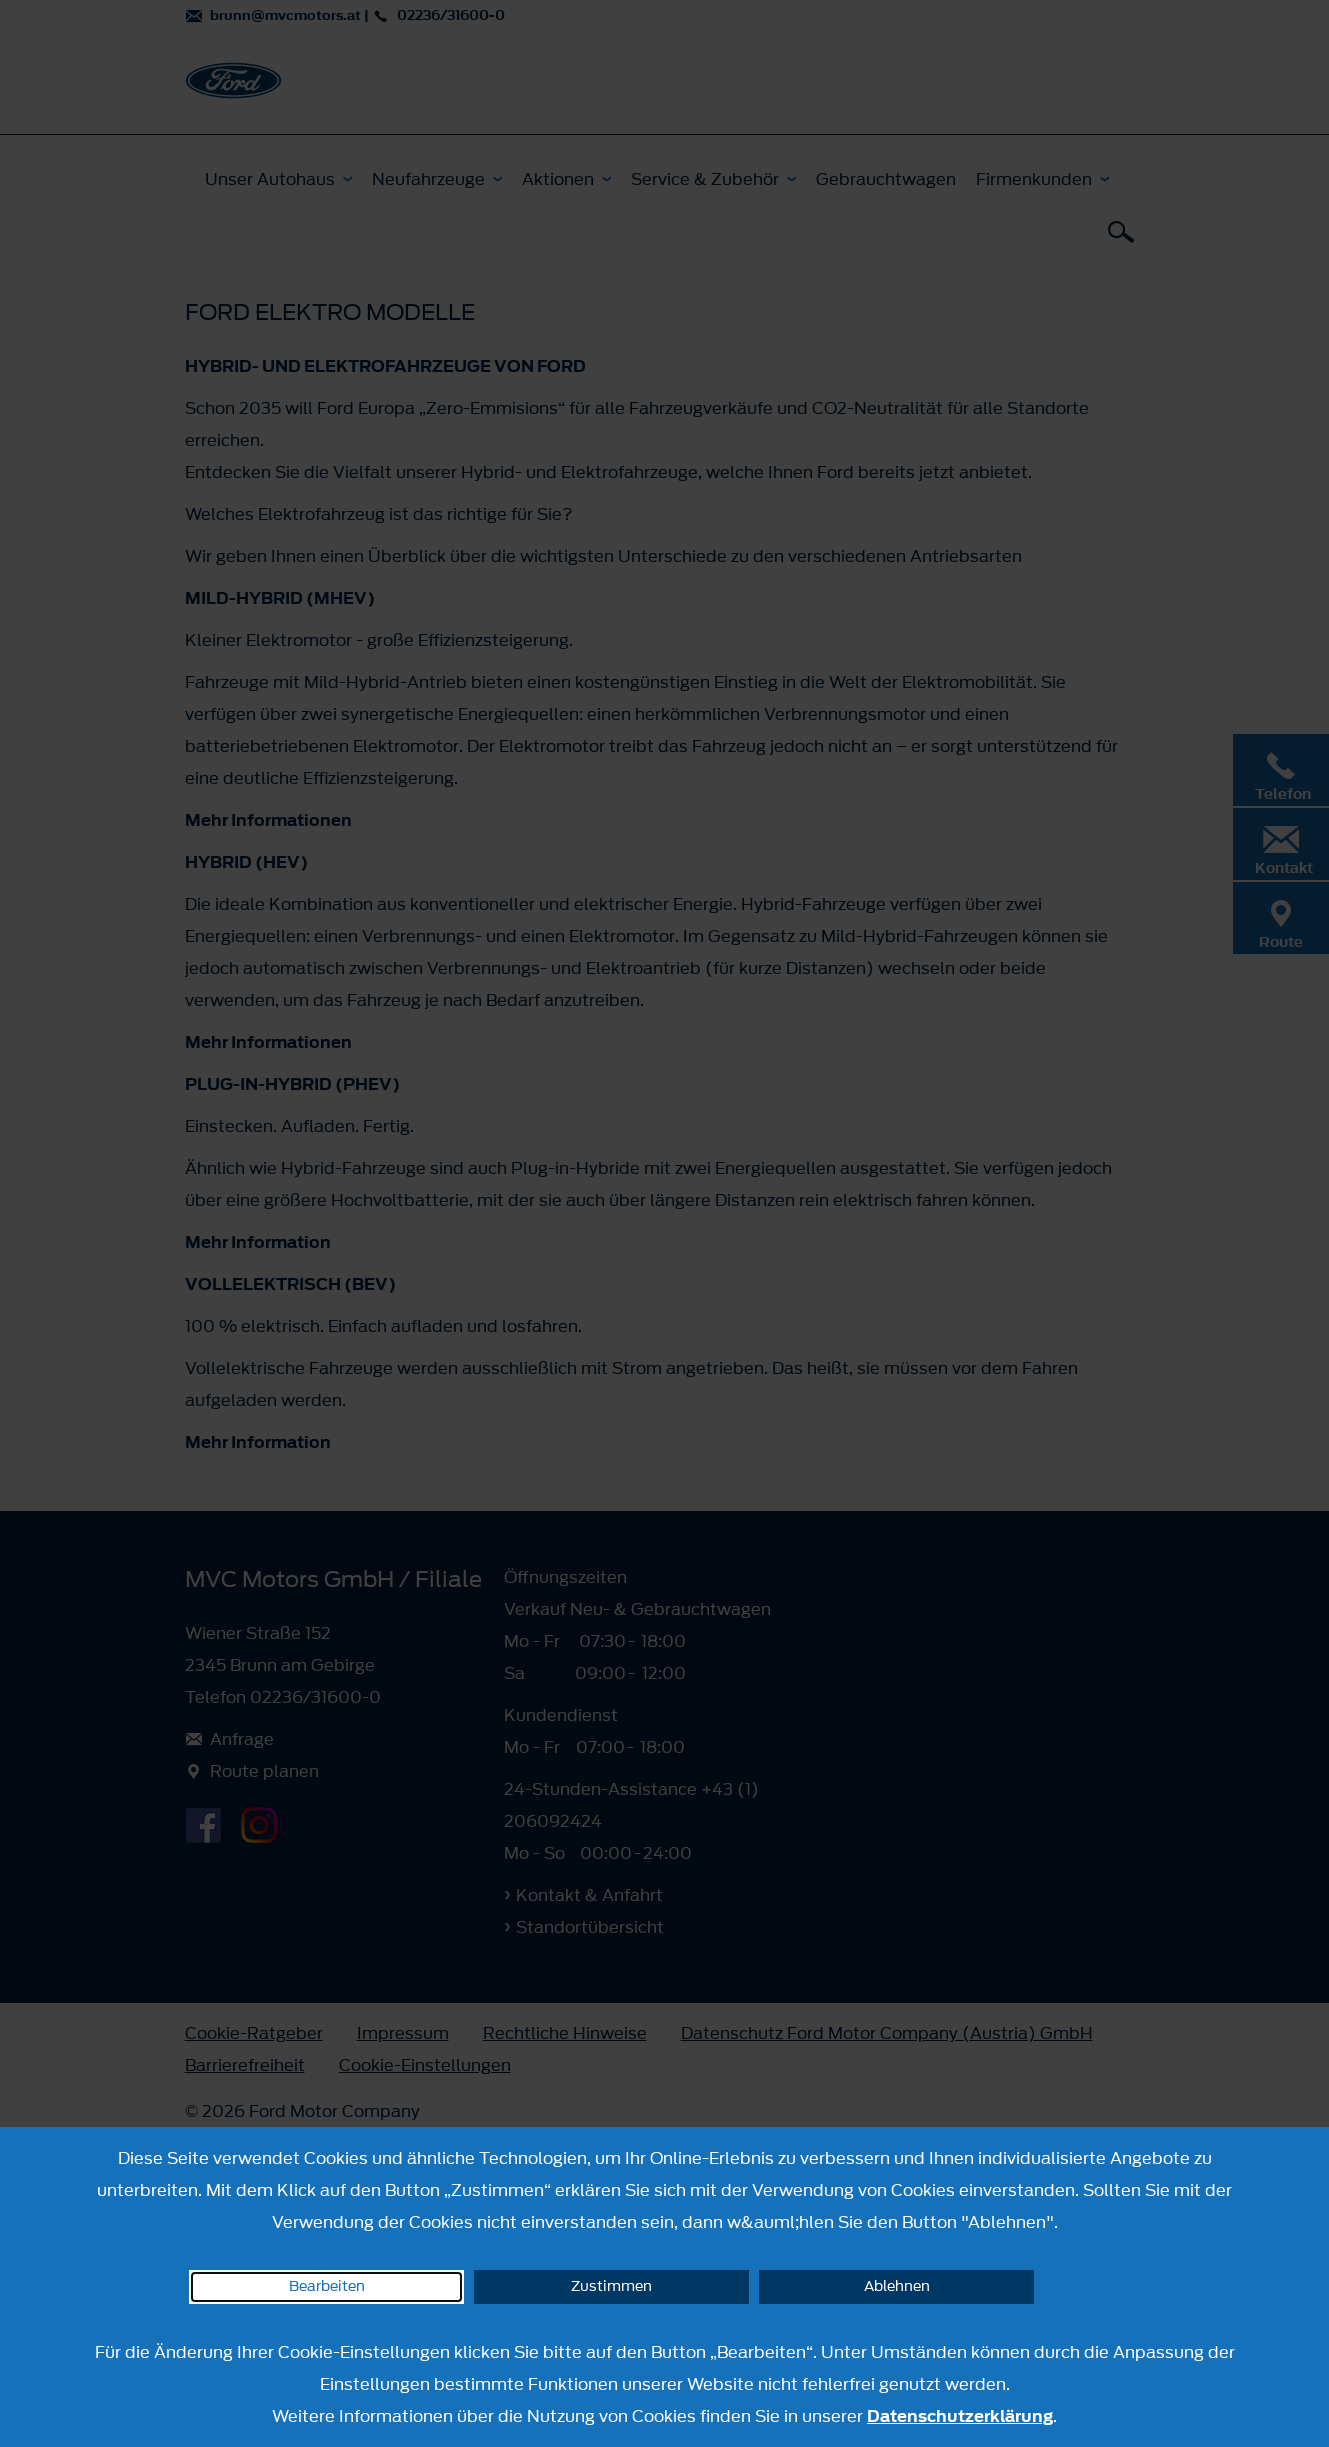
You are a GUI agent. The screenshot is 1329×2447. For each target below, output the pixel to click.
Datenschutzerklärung (960, 2416)
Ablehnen (897, 2286)
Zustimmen (611, 2286)
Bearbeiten (327, 2286)
